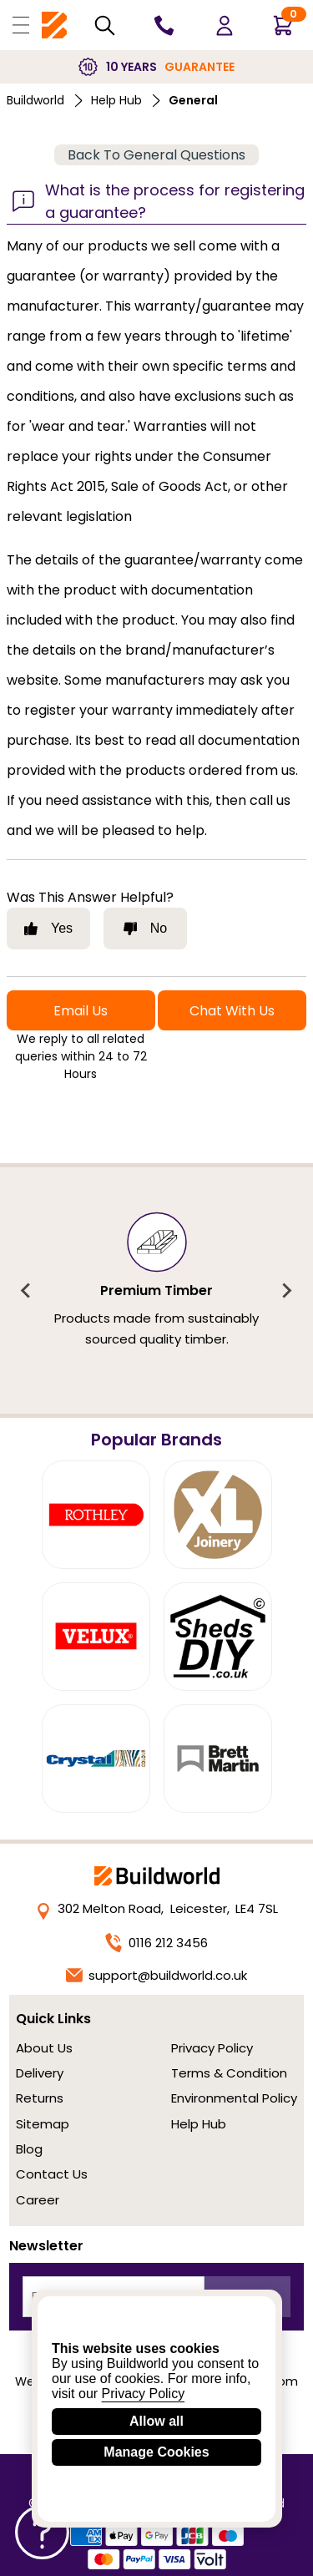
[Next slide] (286, 1291)
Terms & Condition (229, 2073)
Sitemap (42, 2124)
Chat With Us (232, 1010)
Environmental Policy (234, 2098)
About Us (44, 2048)
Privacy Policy (212, 2048)
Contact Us (52, 2174)
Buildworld (35, 100)
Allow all (156, 2421)
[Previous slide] (26, 1291)
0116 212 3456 (156, 1942)
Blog (29, 2149)
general (193, 100)
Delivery (39, 2073)
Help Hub (116, 100)
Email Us (80, 1010)
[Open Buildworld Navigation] (21, 25)
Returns (39, 2098)
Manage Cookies (156, 2452)
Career (37, 2200)
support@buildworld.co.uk (157, 1975)
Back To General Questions (156, 154)
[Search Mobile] (105, 25)
